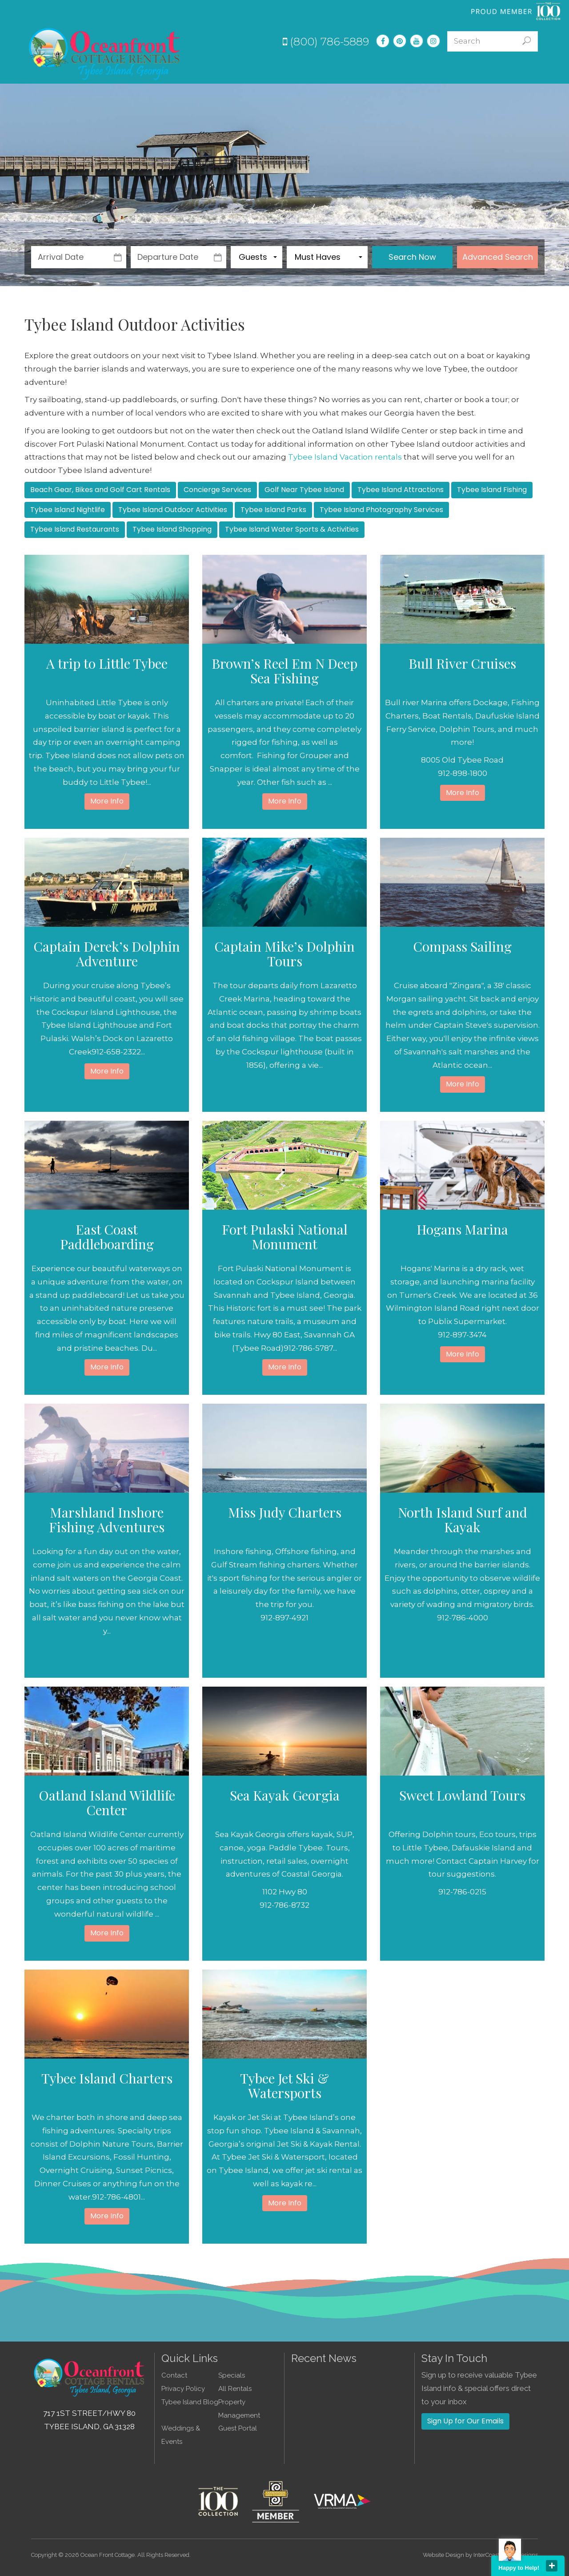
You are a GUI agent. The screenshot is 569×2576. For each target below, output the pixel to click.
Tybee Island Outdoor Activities (172, 510)
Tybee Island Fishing (492, 490)
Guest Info (434, 68)
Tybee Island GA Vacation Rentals (105, 53)
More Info (107, 801)
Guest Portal (237, 2428)
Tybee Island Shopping (172, 529)
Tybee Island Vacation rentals (345, 456)
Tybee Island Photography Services (381, 510)
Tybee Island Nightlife (67, 510)
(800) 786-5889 (326, 41)
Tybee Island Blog (189, 2402)
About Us (482, 68)
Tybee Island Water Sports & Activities (292, 529)
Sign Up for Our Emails (465, 2421)
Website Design (443, 2555)
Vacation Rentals (272, 68)
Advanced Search (497, 256)
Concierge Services (217, 490)
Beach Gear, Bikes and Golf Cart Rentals (100, 490)
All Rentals (235, 2389)
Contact (525, 68)
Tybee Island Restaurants (74, 529)
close (551, 2566)
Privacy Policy (183, 2389)
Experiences (380, 68)
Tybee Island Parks (273, 510)
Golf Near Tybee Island (304, 490)
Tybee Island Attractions (400, 490)
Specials (330, 68)
